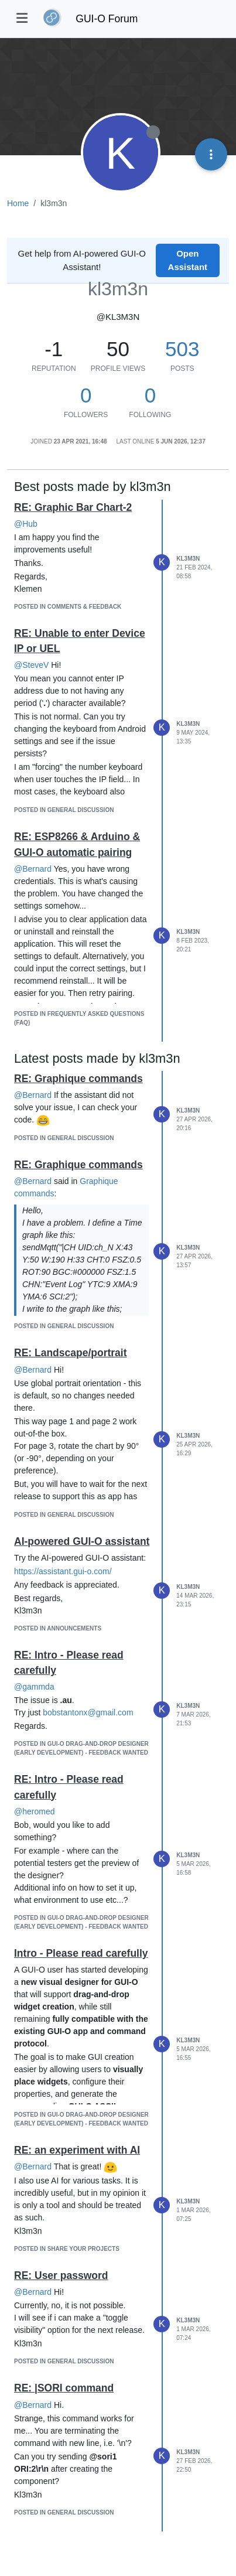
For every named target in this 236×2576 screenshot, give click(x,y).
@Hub (25, 523)
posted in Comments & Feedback (67, 606)
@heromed (34, 1811)
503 (182, 348)
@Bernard (33, 869)
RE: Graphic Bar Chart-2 (73, 507)
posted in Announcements (57, 1628)
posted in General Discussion (64, 810)
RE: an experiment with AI (77, 2150)
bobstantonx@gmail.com (88, 1712)
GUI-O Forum (107, 19)
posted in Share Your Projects (66, 2249)
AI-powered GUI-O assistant (81, 1541)
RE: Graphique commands (78, 1078)
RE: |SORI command (64, 2388)
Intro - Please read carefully (81, 1953)
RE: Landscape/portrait (70, 1353)
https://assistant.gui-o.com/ (63, 1571)
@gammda (34, 1686)
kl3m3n (188, 558)
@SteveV (31, 665)
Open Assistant (188, 260)
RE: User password (61, 2275)
